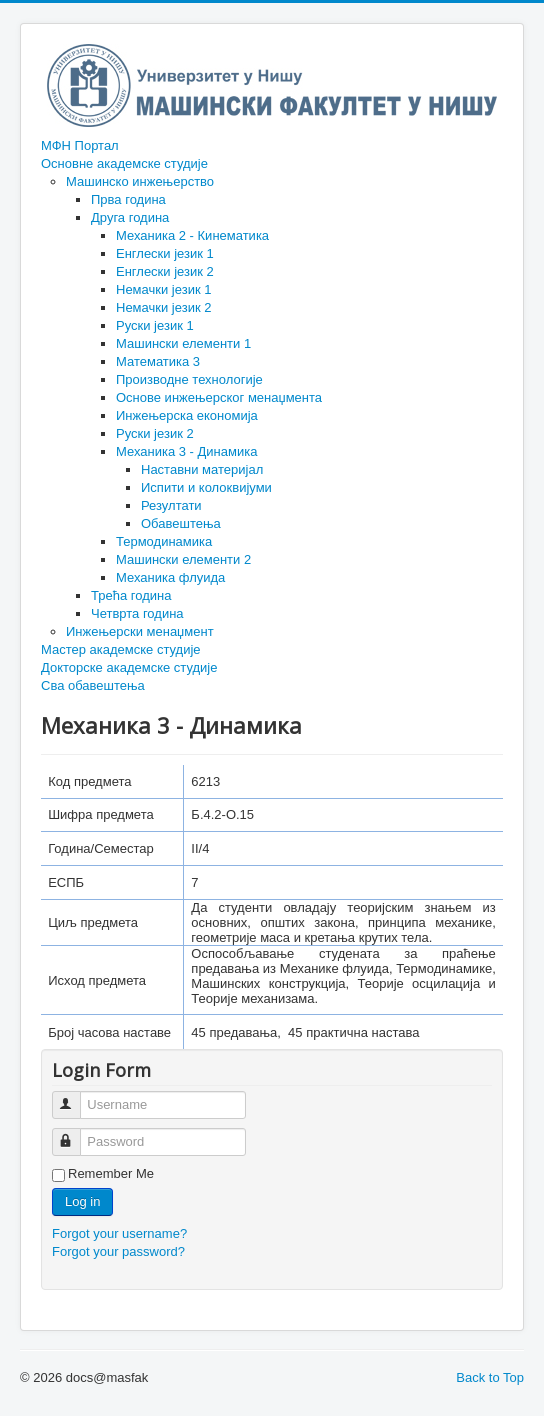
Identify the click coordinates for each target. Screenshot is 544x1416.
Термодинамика (164, 541)
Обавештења (181, 523)
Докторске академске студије (129, 667)
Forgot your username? (119, 1233)
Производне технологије (189, 379)
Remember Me (111, 1173)
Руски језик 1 (155, 325)
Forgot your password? (118, 1251)
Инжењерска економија (187, 415)
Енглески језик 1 (165, 253)
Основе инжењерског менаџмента (219, 397)
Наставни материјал (202, 469)
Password (75, 1133)
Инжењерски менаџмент (140, 631)
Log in (82, 1201)
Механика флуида (170, 577)
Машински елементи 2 (183, 559)
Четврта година (137, 613)
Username (75, 1096)
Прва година (128, 199)
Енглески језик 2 (165, 271)
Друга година (130, 217)
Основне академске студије (124, 163)
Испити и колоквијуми (206, 487)
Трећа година (131, 595)
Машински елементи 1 (183, 343)
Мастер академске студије (121, 649)
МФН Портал (80, 145)
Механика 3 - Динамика (186, 451)
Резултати (171, 505)
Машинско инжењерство (140, 181)
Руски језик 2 (155, 433)
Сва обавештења (93, 685)
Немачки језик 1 (163, 289)
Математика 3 (158, 361)
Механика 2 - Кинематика (192, 235)
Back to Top (490, 1377)
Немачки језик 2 (163, 307)
